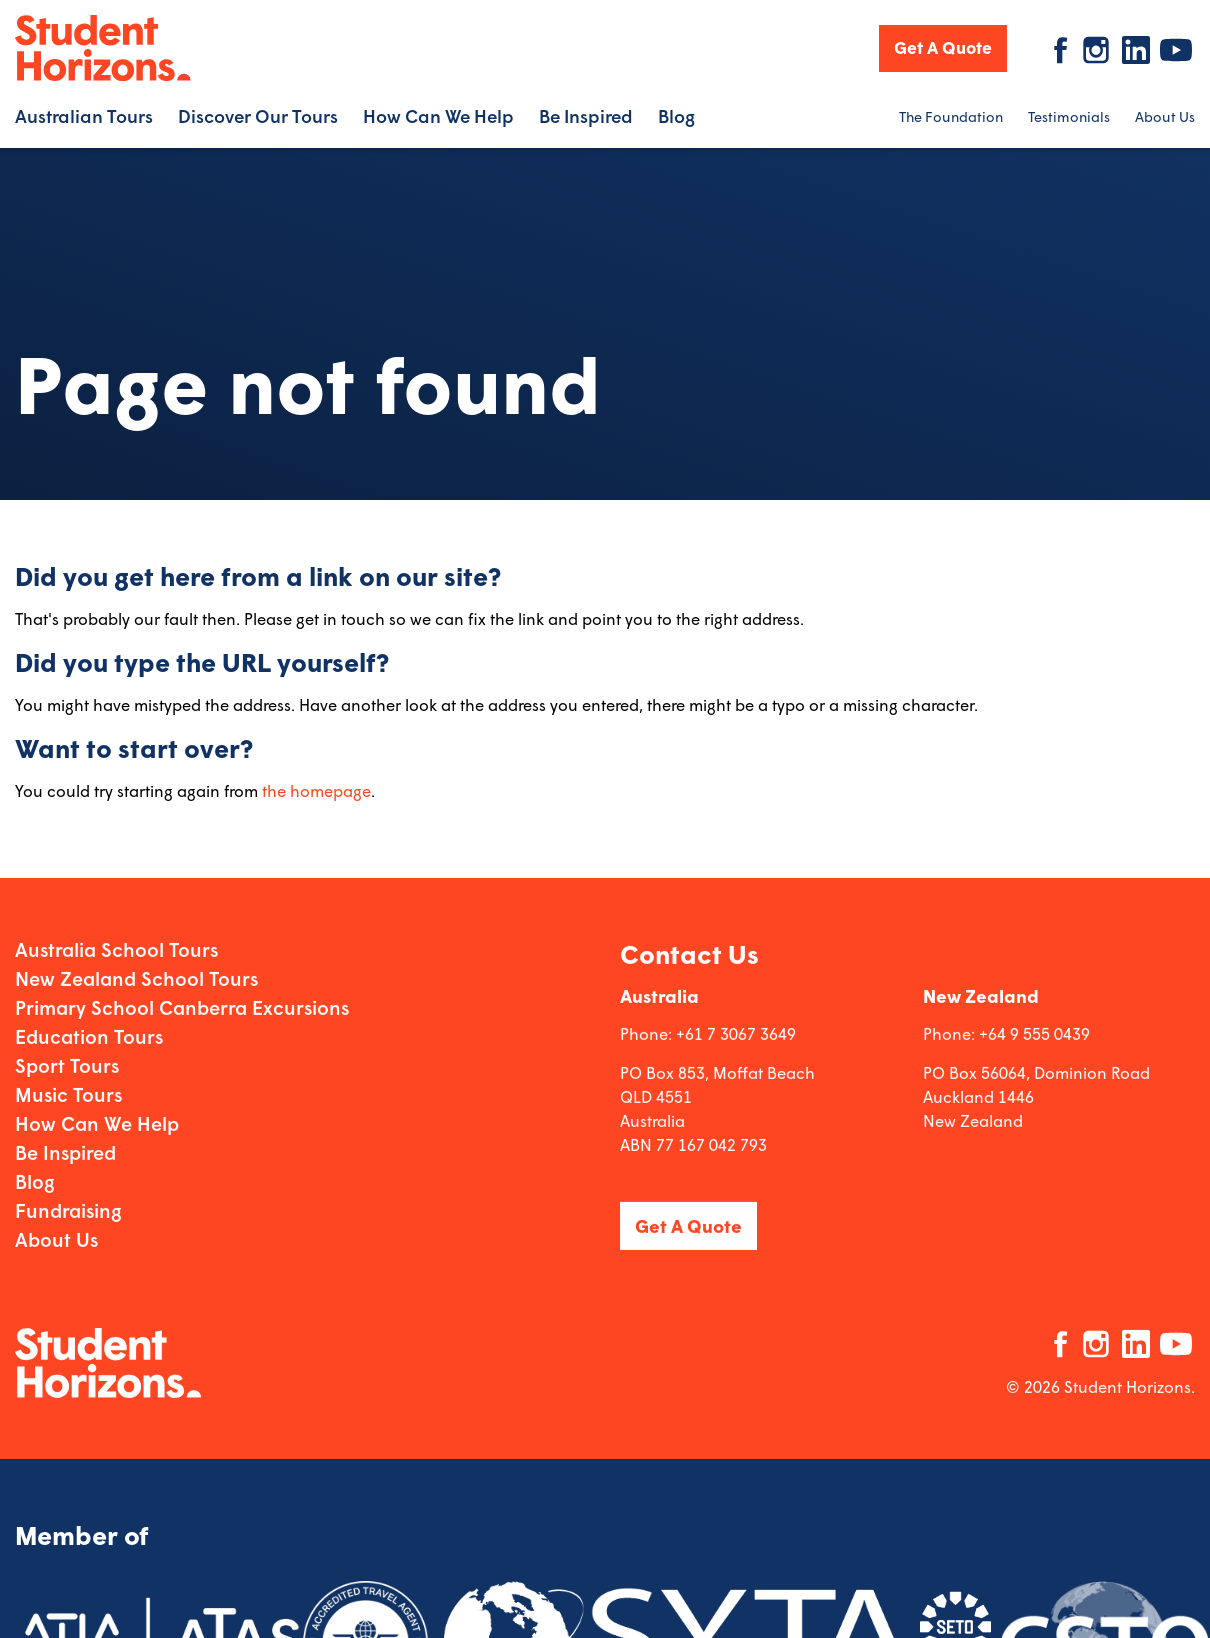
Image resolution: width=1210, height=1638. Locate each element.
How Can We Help (438, 116)
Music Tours (68, 1092)
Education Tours (89, 1034)
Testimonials (1069, 116)
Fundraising (68, 1208)
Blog (676, 116)
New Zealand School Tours (136, 976)
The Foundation (951, 116)
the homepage (316, 790)
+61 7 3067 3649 (736, 1031)
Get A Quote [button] (943, 47)
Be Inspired (586, 116)
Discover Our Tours (258, 116)
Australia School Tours (116, 947)
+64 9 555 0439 (1034, 1031)
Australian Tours (84, 116)
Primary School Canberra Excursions (182, 1005)
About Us (1165, 116)
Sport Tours (67, 1063)
